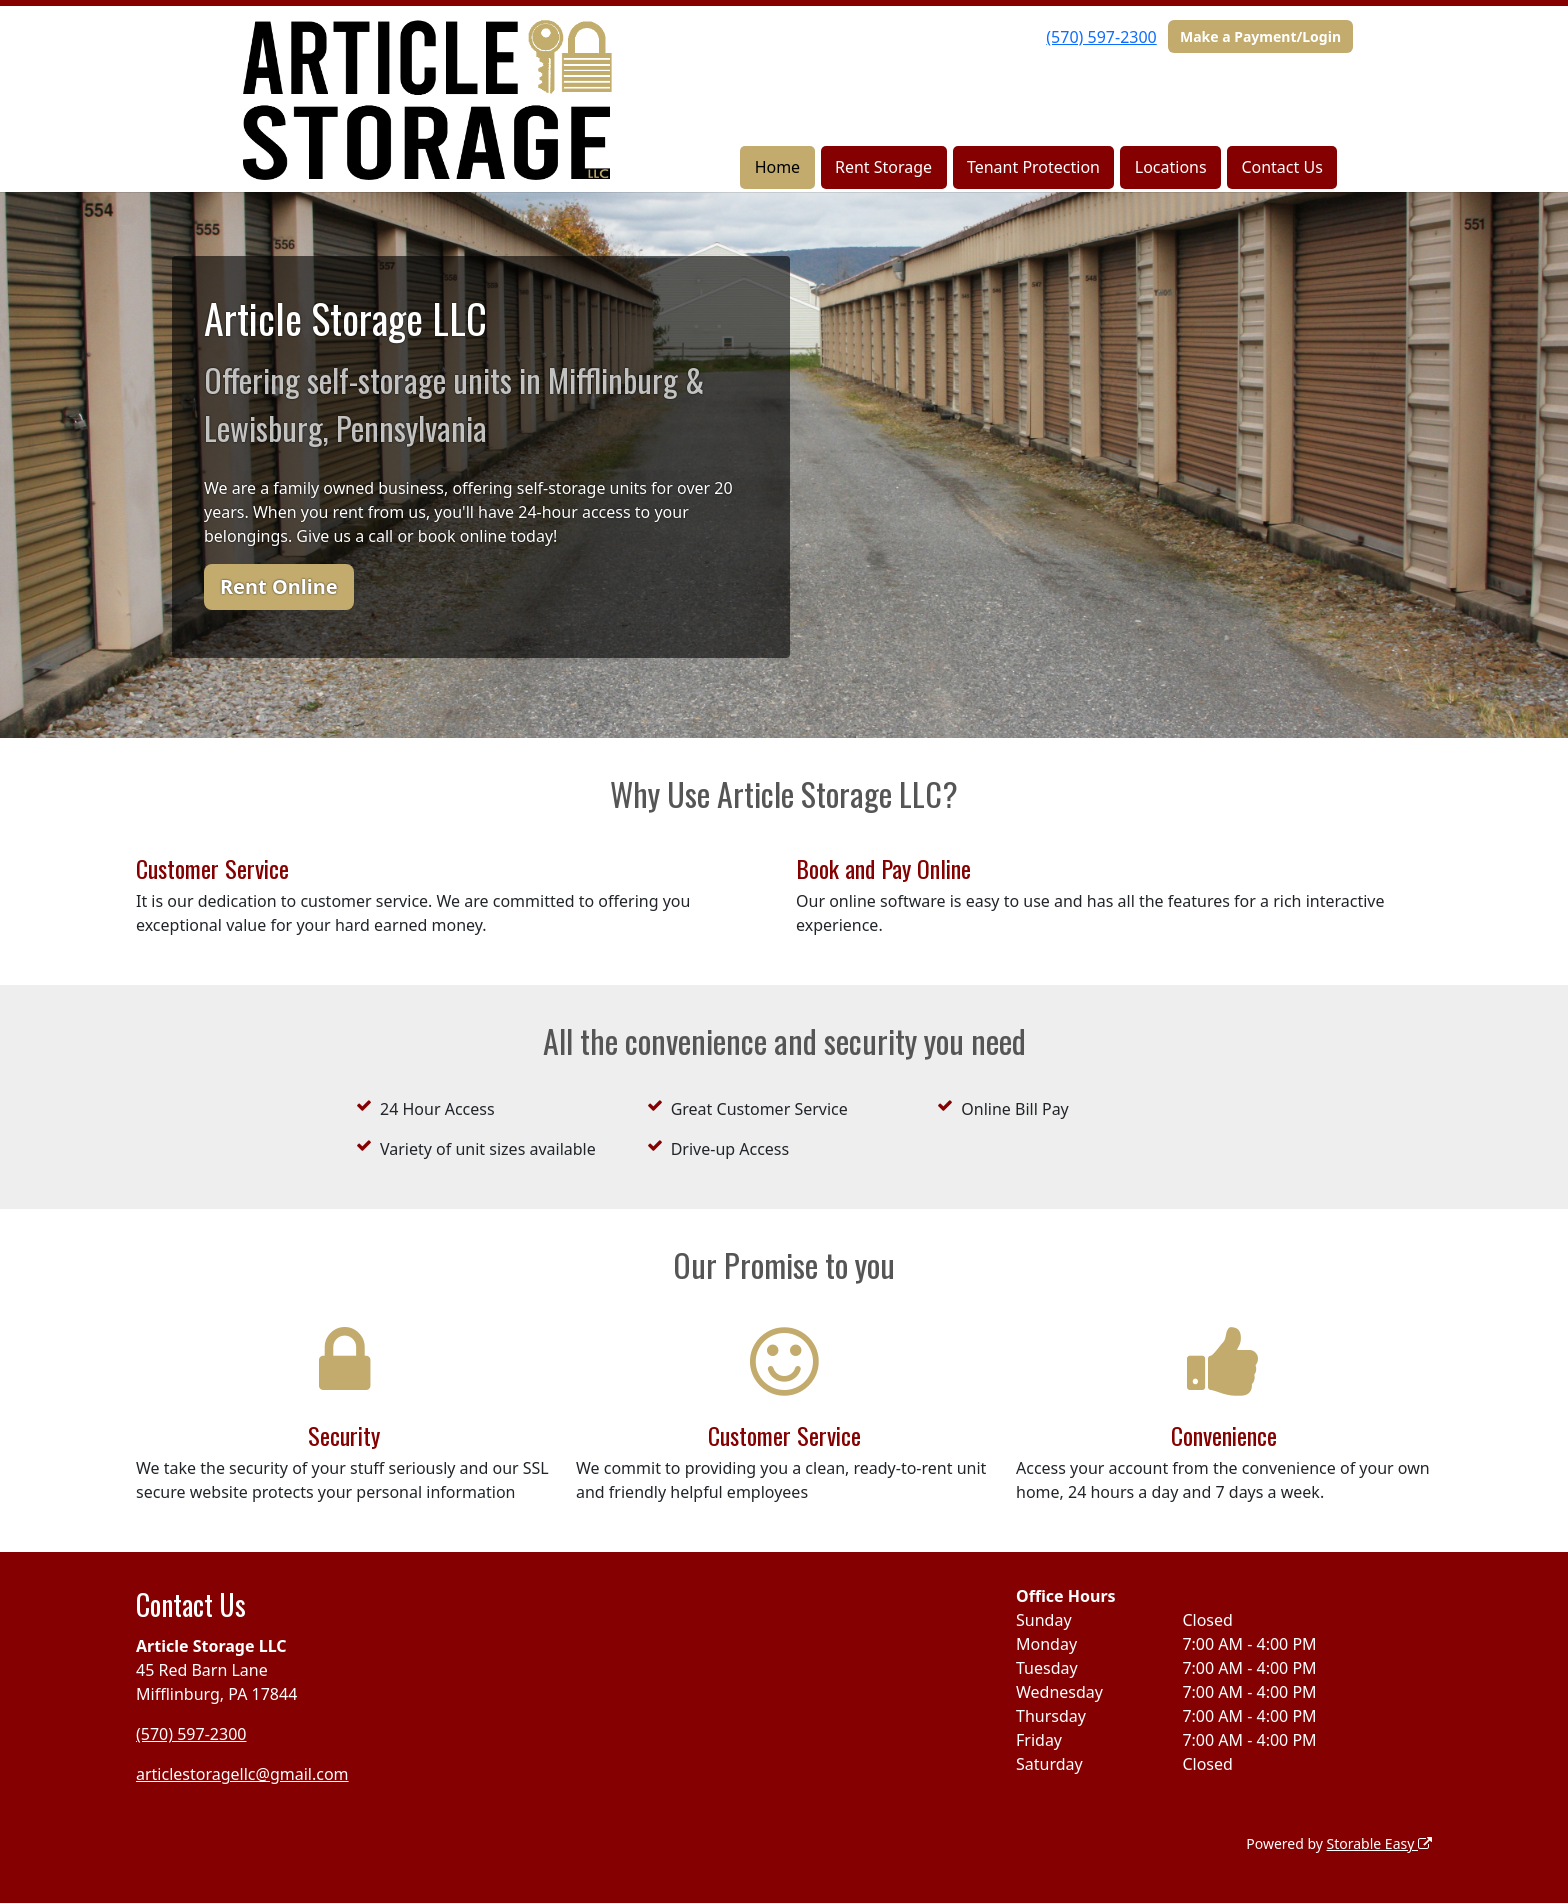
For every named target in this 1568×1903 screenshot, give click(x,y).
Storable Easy (1379, 1843)
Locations (1171, 167)
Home (778, 167)
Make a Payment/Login (1260, 36)
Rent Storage (883, 167)
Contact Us (1281, 167)
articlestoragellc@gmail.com (242, 1774)
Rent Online (279, 586)
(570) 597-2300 (1101, 37)
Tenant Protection (1033, 167)
